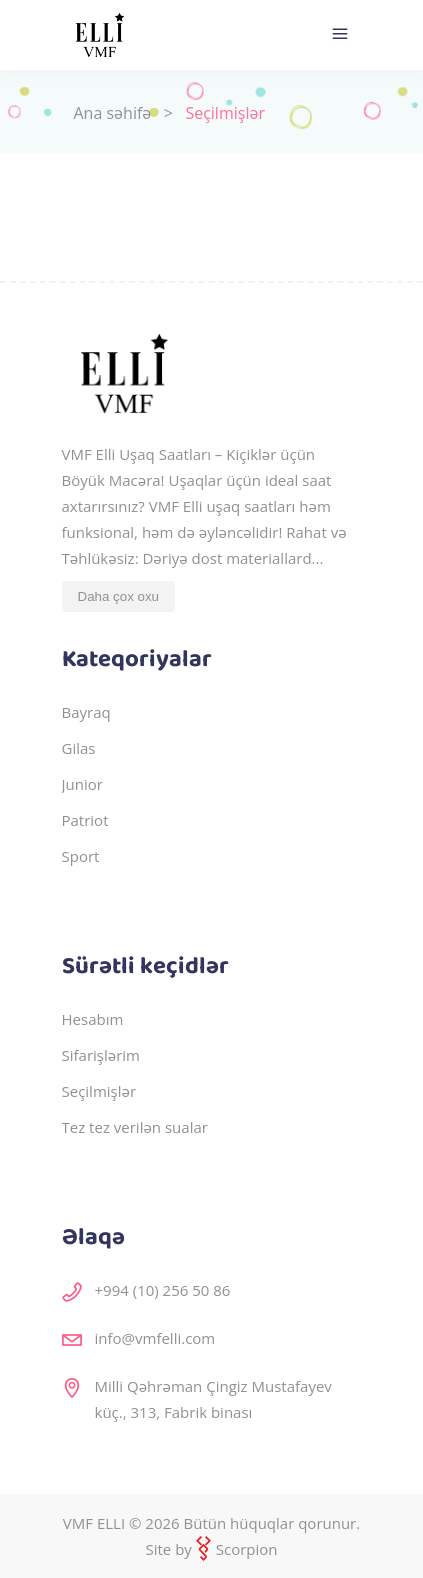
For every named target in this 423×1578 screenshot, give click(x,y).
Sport (81, 856)
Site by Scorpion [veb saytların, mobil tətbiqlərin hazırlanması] (211, 1549)
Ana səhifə (113, 113)
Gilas (79, 748)
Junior (82, 784)
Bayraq (86, 712)
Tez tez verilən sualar (135, 1127)
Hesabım (93, 1019)
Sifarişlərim (101, 1055)
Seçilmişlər (99, 1091)
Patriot (85, 820)
